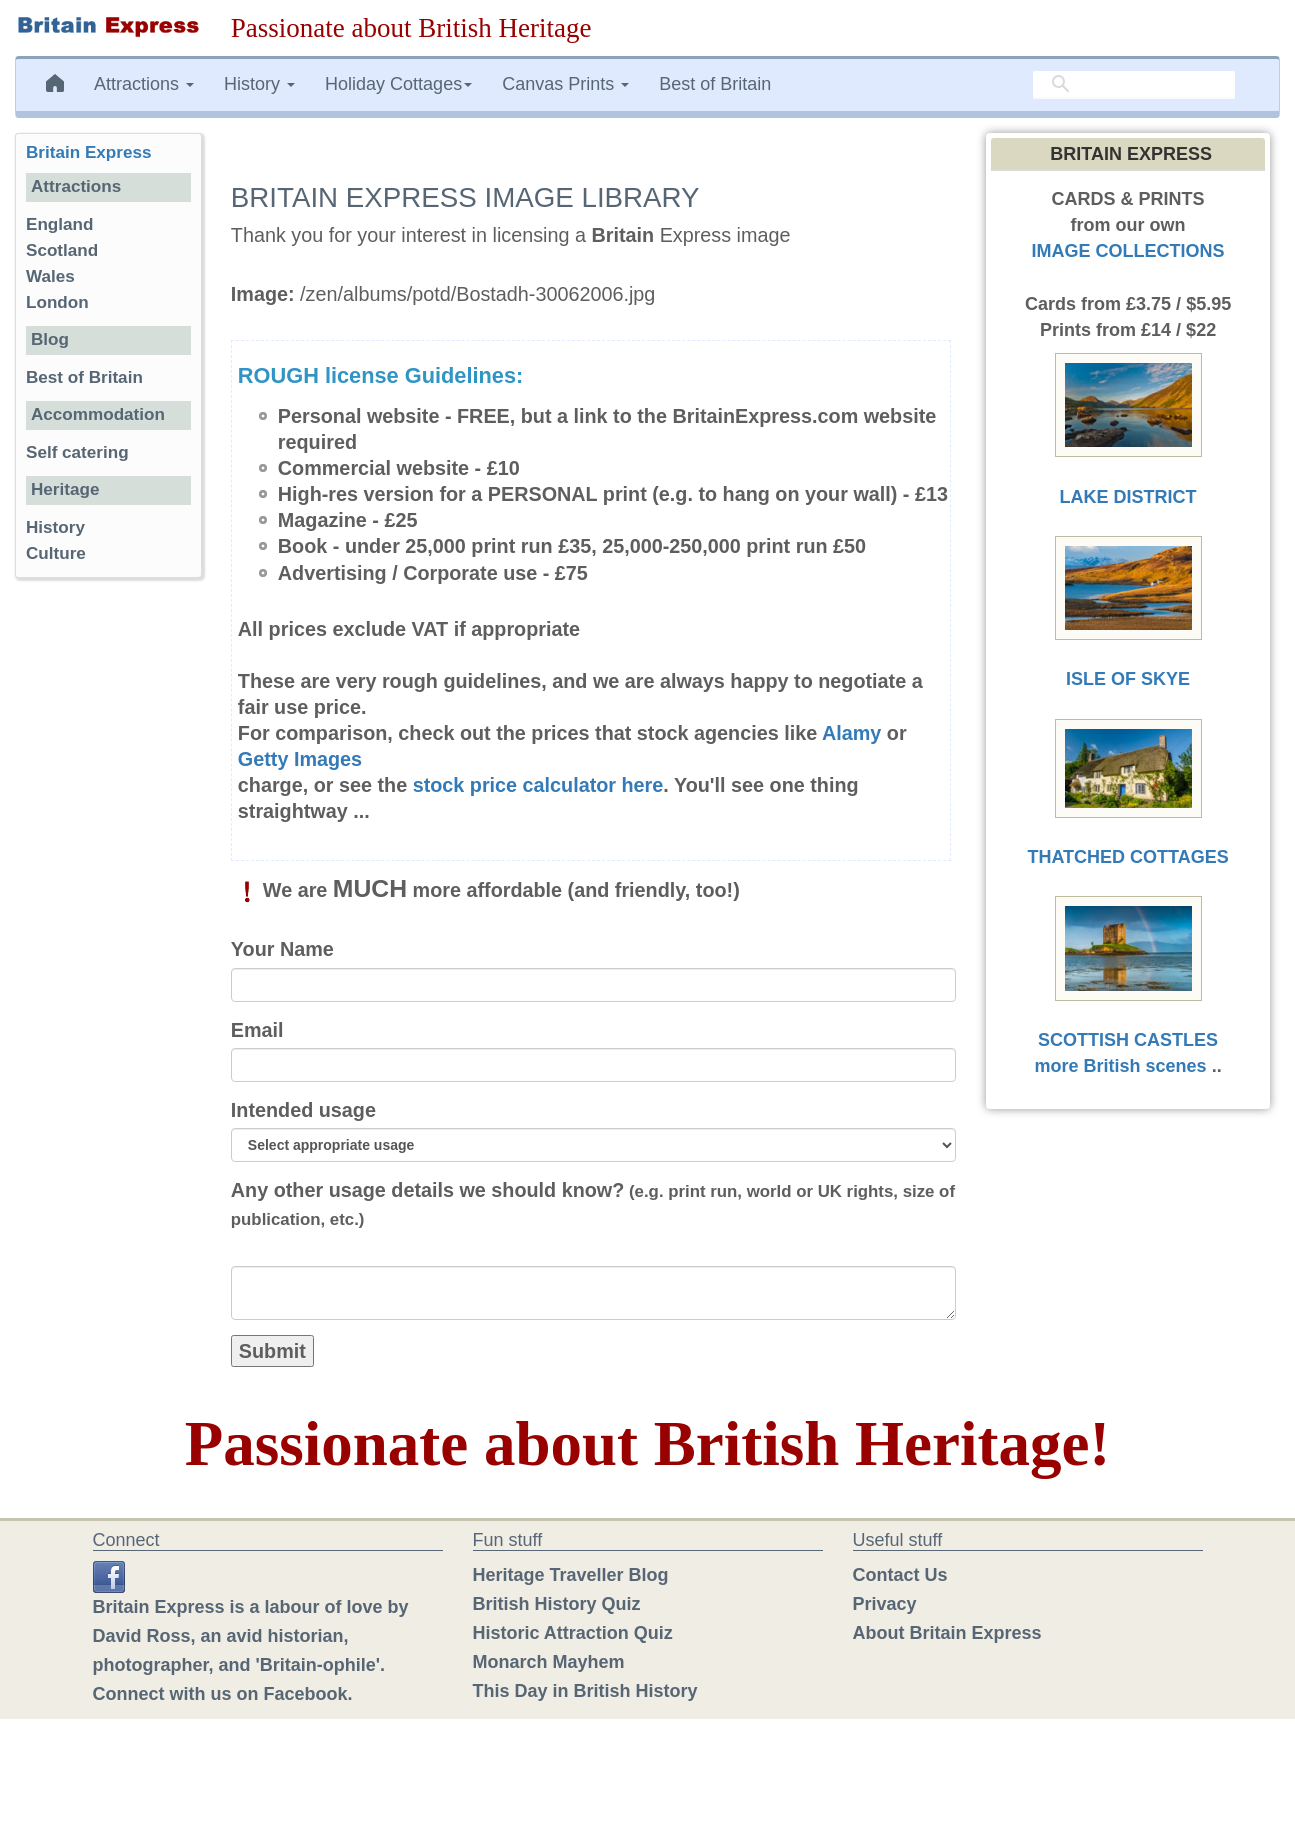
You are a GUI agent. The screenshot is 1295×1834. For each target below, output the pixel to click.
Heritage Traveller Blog (571, 1575)
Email (257, 1030)
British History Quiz (557, 1604)
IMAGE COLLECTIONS (1128, 251)
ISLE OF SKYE (1128, 679)
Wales (50, 276)
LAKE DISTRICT (1128, 497)
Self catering (77, 452)
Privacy (885, 1604)
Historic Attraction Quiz (573, 1633)
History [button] (259, 84)
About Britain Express (947, 1633)
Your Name (282, 949)
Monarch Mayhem (549, 1662)
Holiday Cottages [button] (398, 84)
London (57, 302)
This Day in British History (585, 1691)
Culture (56, 553)
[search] (1134, 85)
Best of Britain (715, 84)
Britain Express (88, 152)
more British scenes (1121, 1066)
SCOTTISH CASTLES (1128, 1040)
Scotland (62, 250)
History (55, 527)
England (59, 224)
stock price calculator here (538, 785)
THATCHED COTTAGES (1127, 857)
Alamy (851, 733)
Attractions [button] (144, 84)
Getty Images (300, 759)
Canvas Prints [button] (565, 84)
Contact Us (900, 1575)
